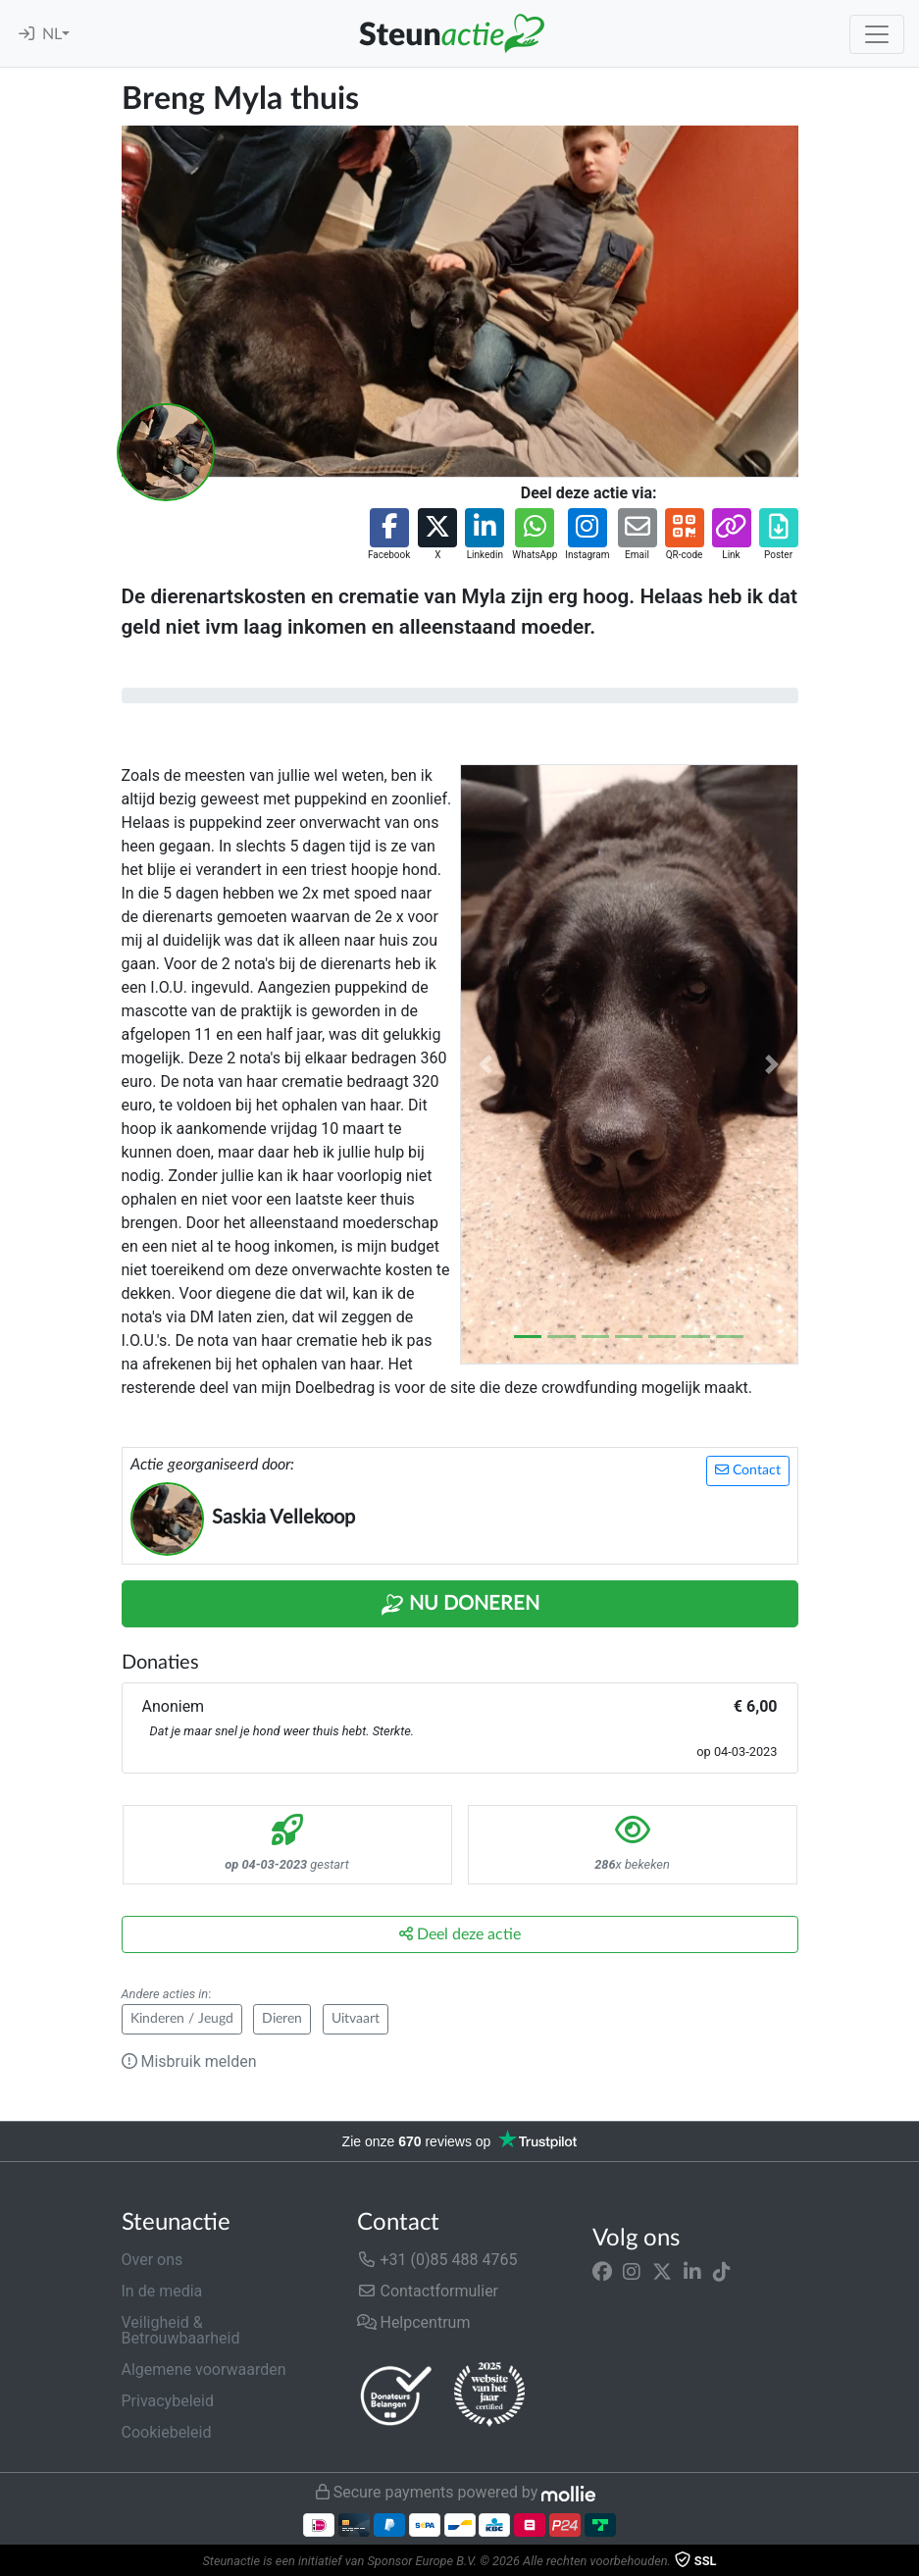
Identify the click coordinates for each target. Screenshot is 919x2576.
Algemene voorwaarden (204, 2369)
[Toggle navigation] (876, 34)
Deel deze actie (460, 1934)
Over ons (152, 2259)
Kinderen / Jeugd (181, 2019)
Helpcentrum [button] (414, 2322)
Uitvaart (356, 2019)
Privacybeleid (168, 2401)
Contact (748, 1470)
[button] (389, 535)
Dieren (282, 2019)
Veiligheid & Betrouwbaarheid (181, 2330)
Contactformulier (428, 2291)
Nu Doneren (460, 1605)
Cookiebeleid (167, 2432)
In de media (162, 2291)
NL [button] (52, 34)
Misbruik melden (189, 2061)
